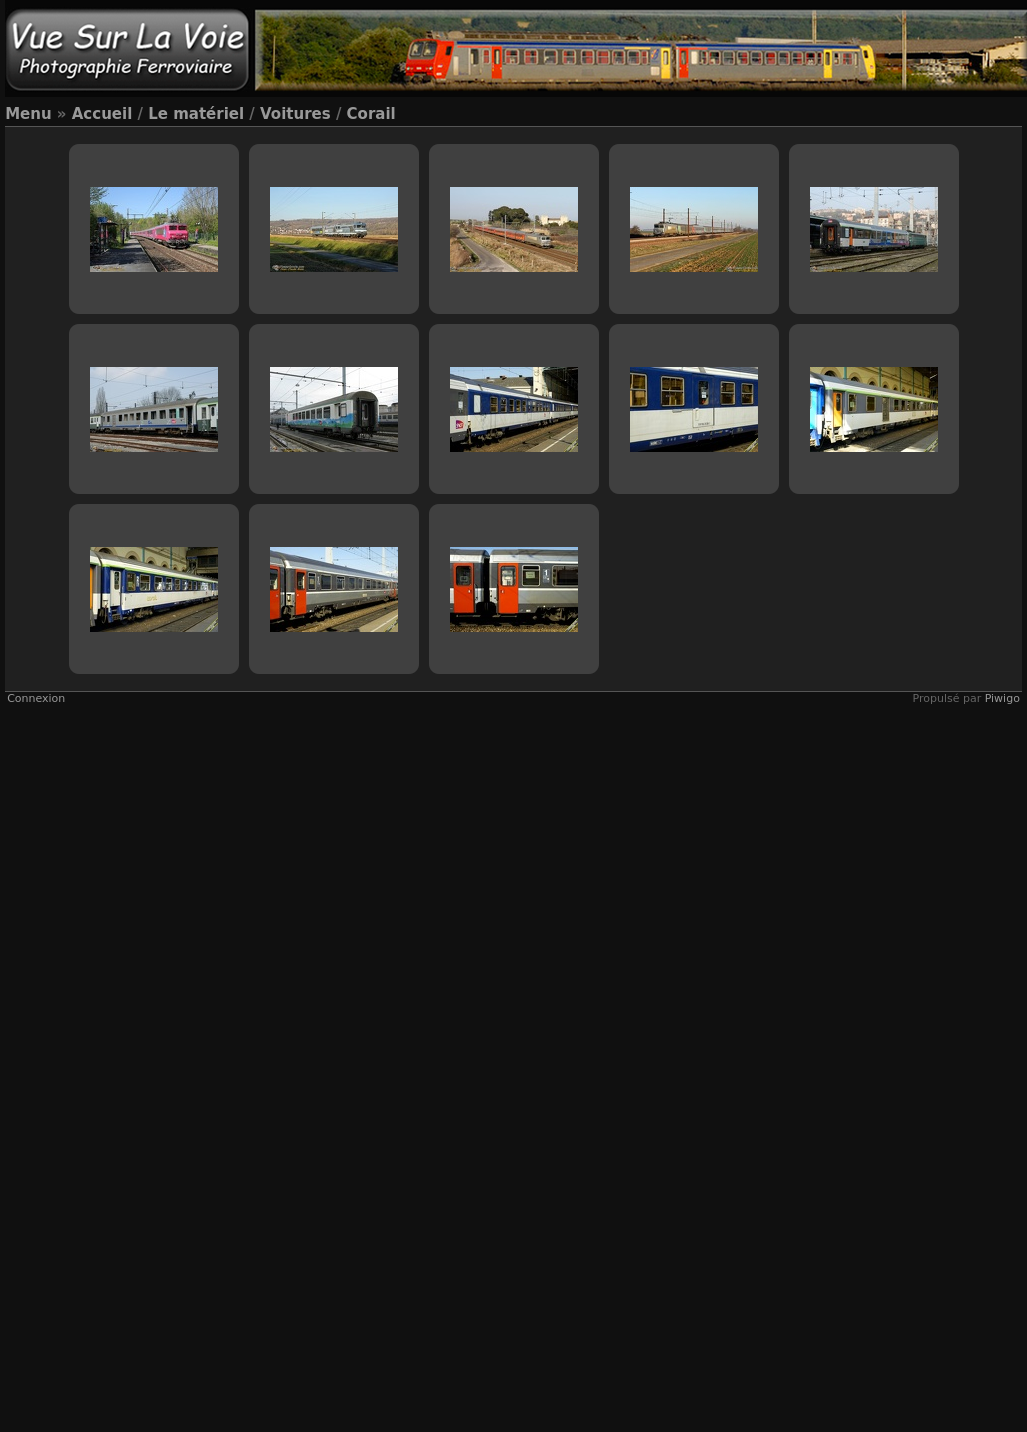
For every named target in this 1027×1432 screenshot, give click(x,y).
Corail (371, 114)
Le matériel (196, 114)
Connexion (36, 698)
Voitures (295, 114)
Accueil (102, 114)
